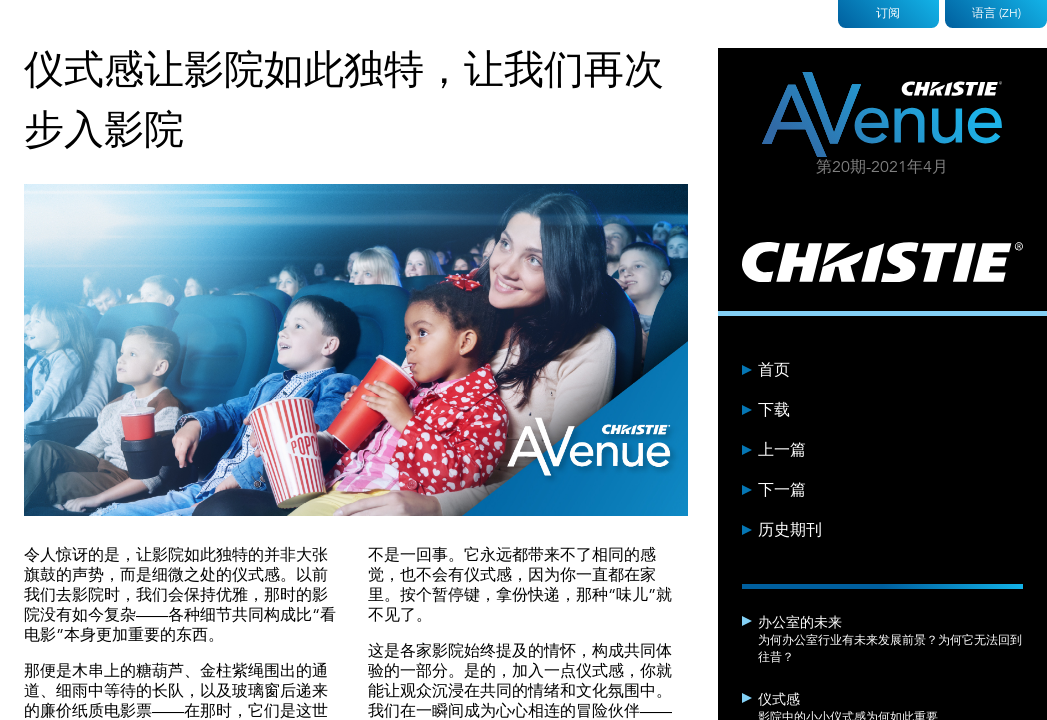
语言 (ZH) (996, 12)
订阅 (888, 12)
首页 (774, 370)
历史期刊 (790, 530)
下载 (774, 410)
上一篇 (782, 450)
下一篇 (782, 490)
